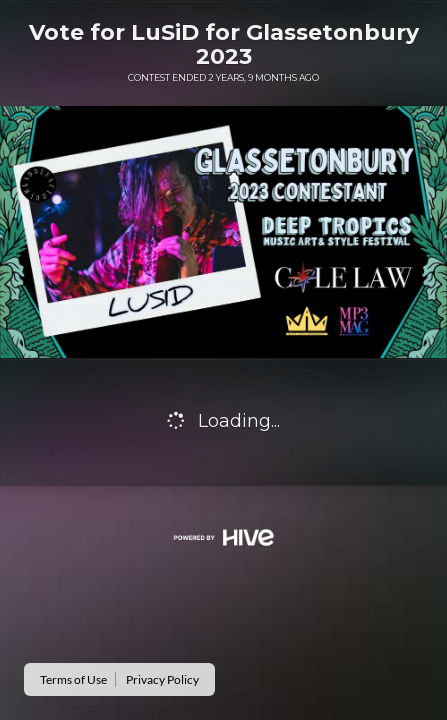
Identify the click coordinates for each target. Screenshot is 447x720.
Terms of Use (73, 679)
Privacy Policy (162, 679)
